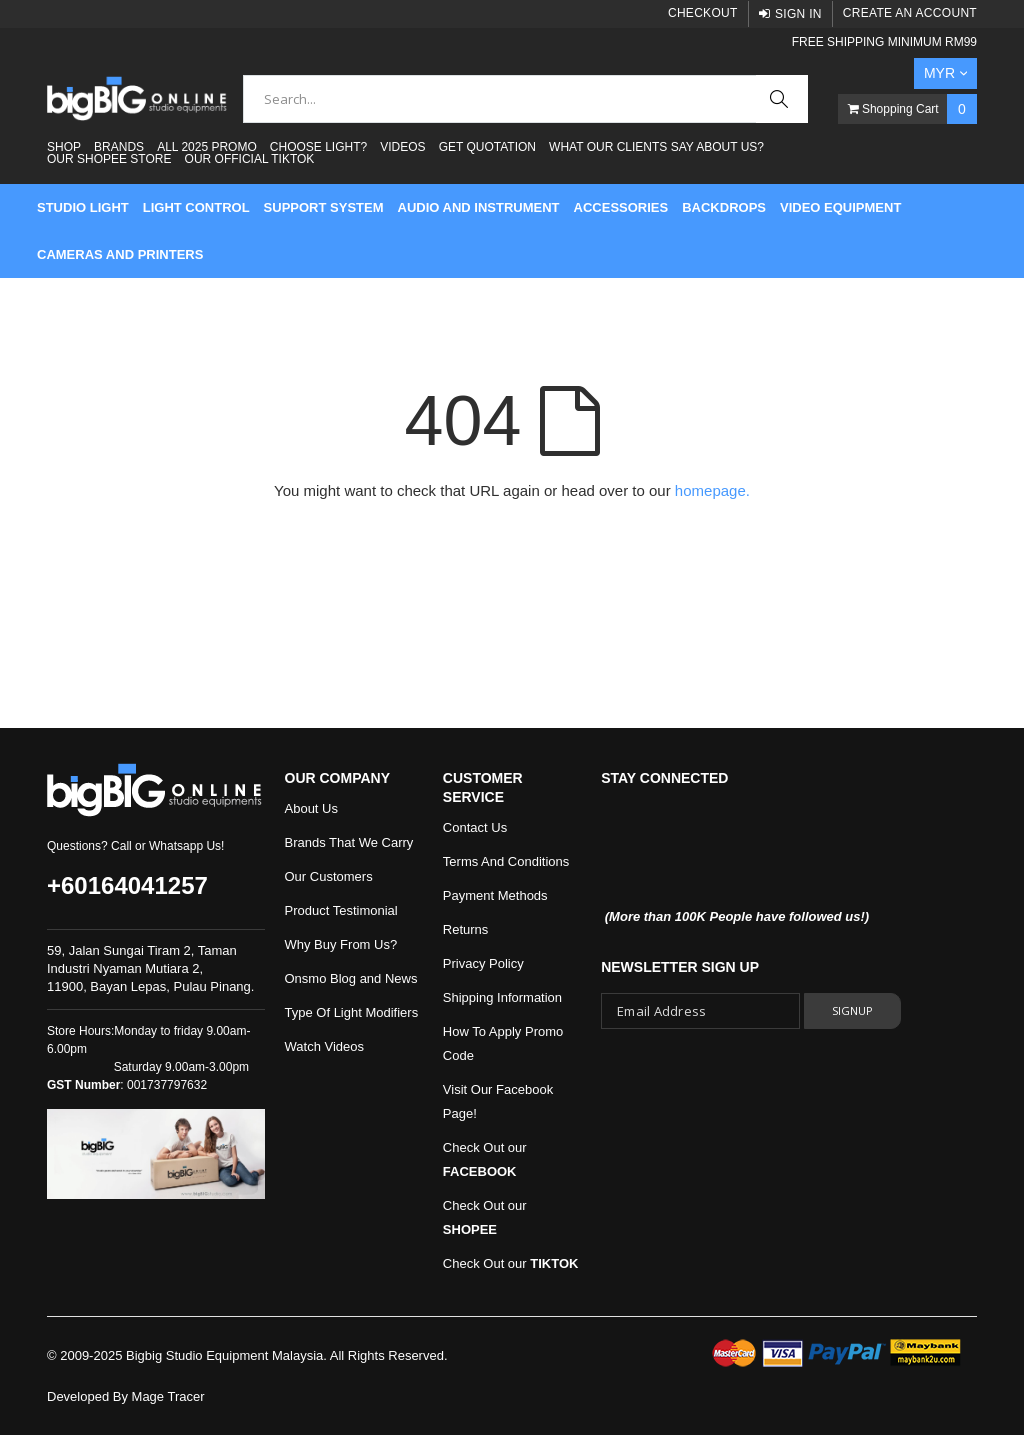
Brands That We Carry (349, 842)
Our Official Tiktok (250, 159)
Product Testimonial (341, 910)
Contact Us (475, 827)
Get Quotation (487, 147)
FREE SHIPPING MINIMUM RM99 (884, 42)
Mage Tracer (168, 1396)
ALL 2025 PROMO (207, 147)
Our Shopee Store (109, 159)
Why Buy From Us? (341, 944)
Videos (402, 147)
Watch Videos (325, 1046)
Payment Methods (495, 895)
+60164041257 (127, 885)
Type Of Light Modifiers (352, 1012)
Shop (64, 147)
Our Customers (329, 876)
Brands (119, 147)
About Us (311, 808)
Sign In (798, 14)
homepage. (712, 490)
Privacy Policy (483, 963)
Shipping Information (502, 997)
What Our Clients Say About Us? (656, 147)
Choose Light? (318, 147)
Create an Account (910, 13)
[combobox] (525, 99)
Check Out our (511, 1263)
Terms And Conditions (506, 861)
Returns (466, 929)
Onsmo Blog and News (351, 978)
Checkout (703, 13)
